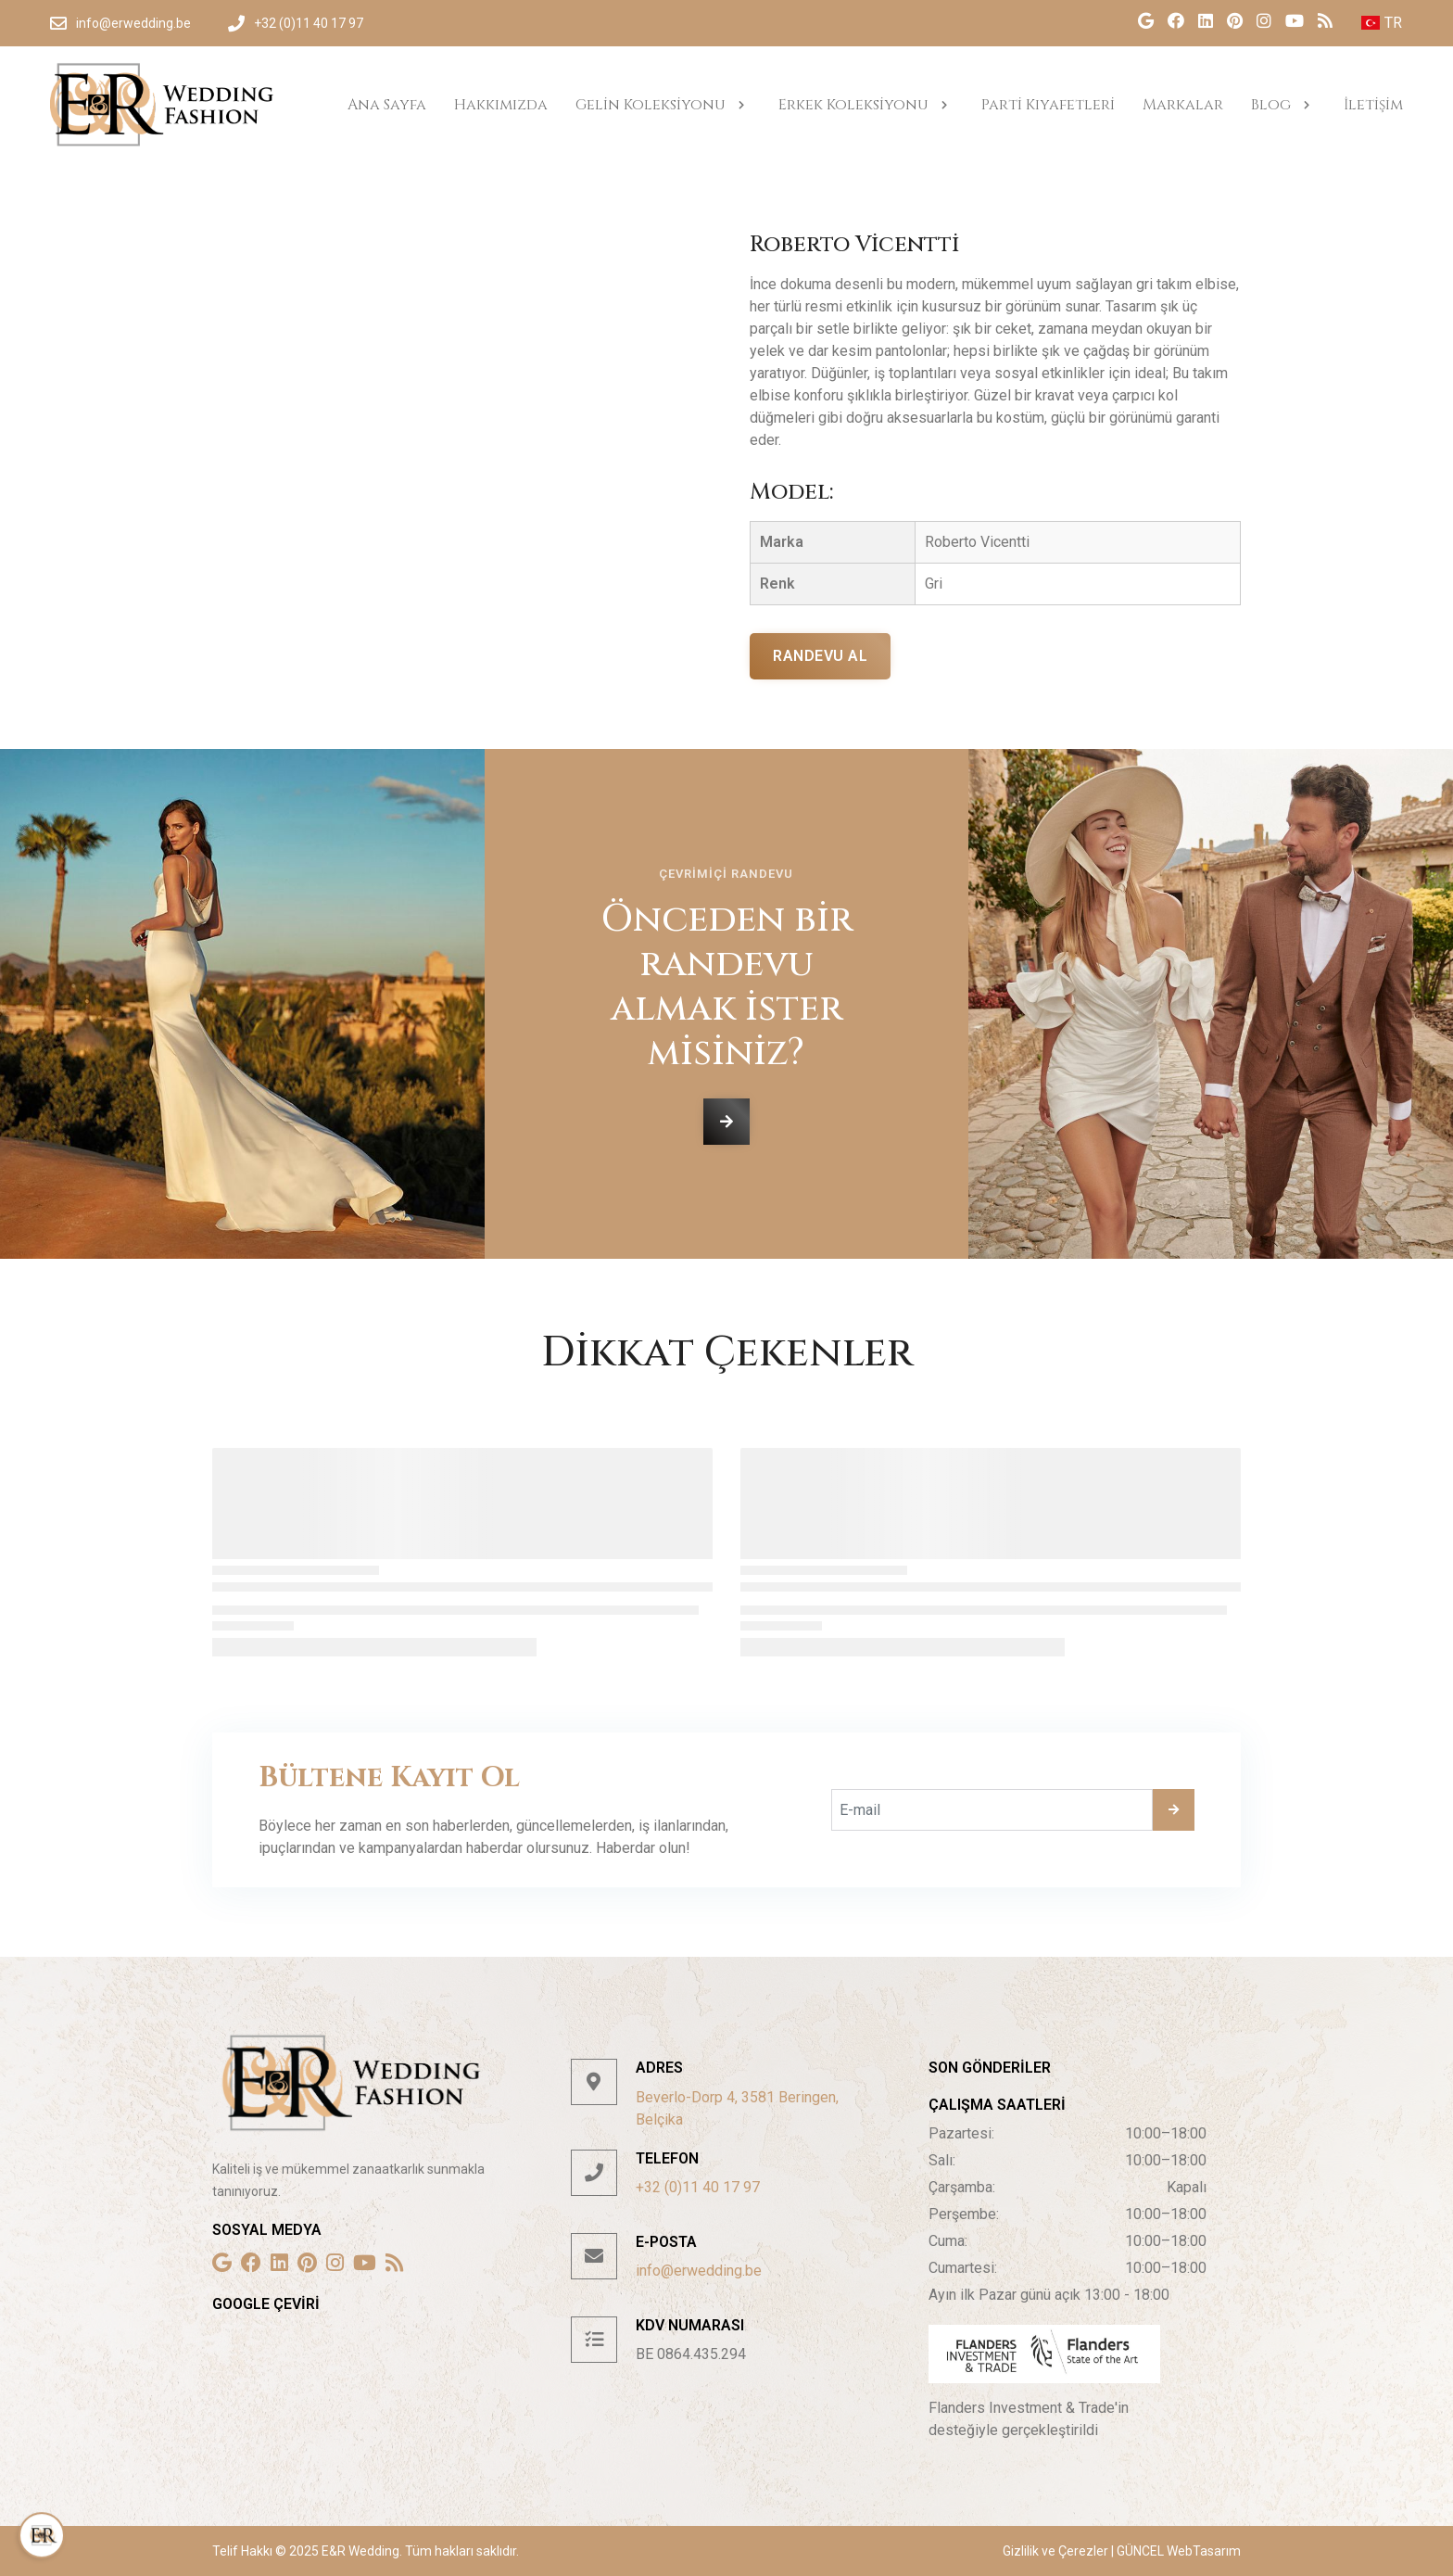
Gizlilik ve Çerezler (1057, 2551)
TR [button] (1381, 23)
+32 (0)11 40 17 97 (698, 2187)
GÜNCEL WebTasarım (1177, 2551)
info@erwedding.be (699, 2270)
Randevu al (820, 656)
